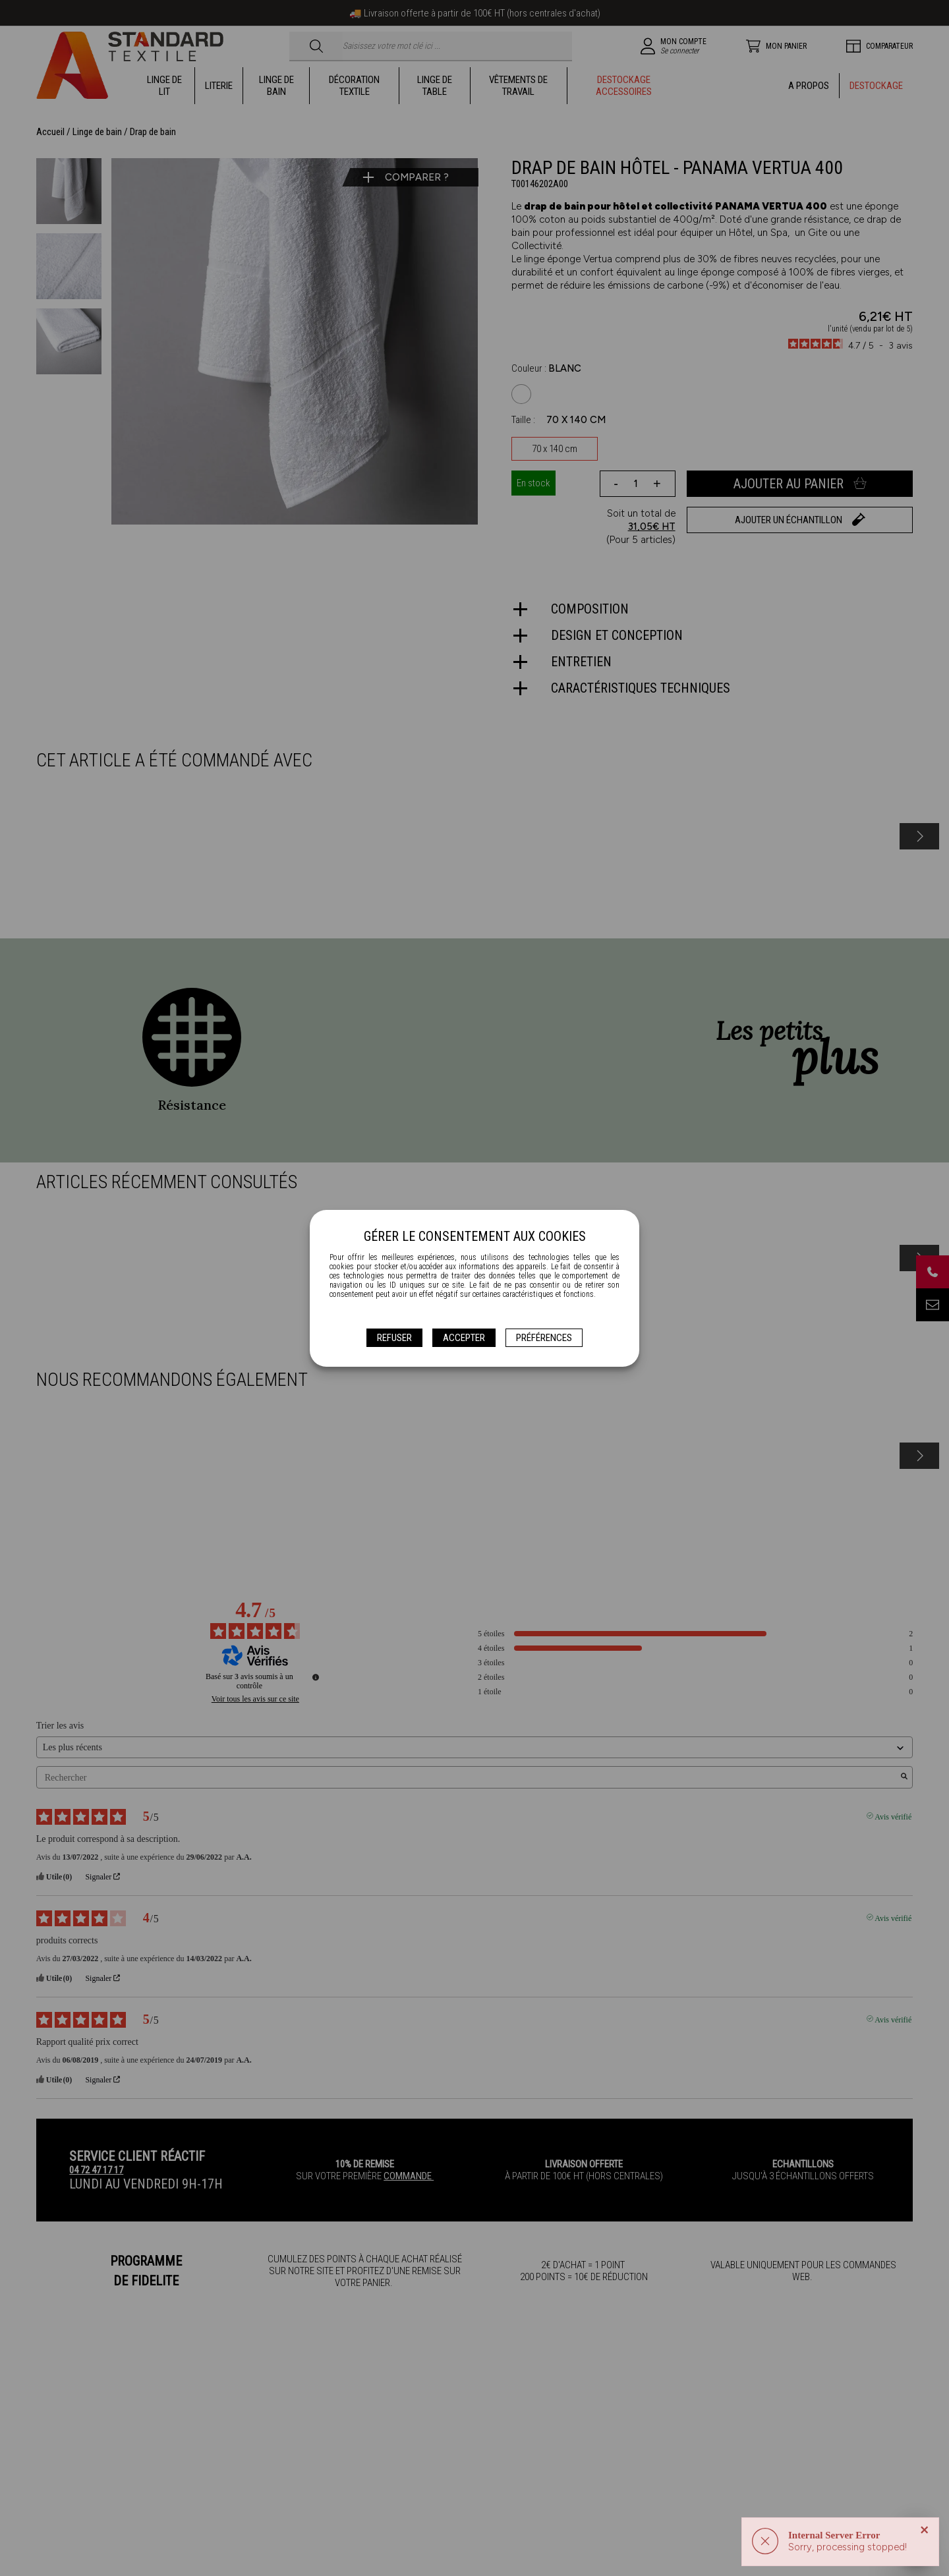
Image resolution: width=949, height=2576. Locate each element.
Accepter (464, 1338)
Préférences (544, 1338)
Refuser (394, 1338)
